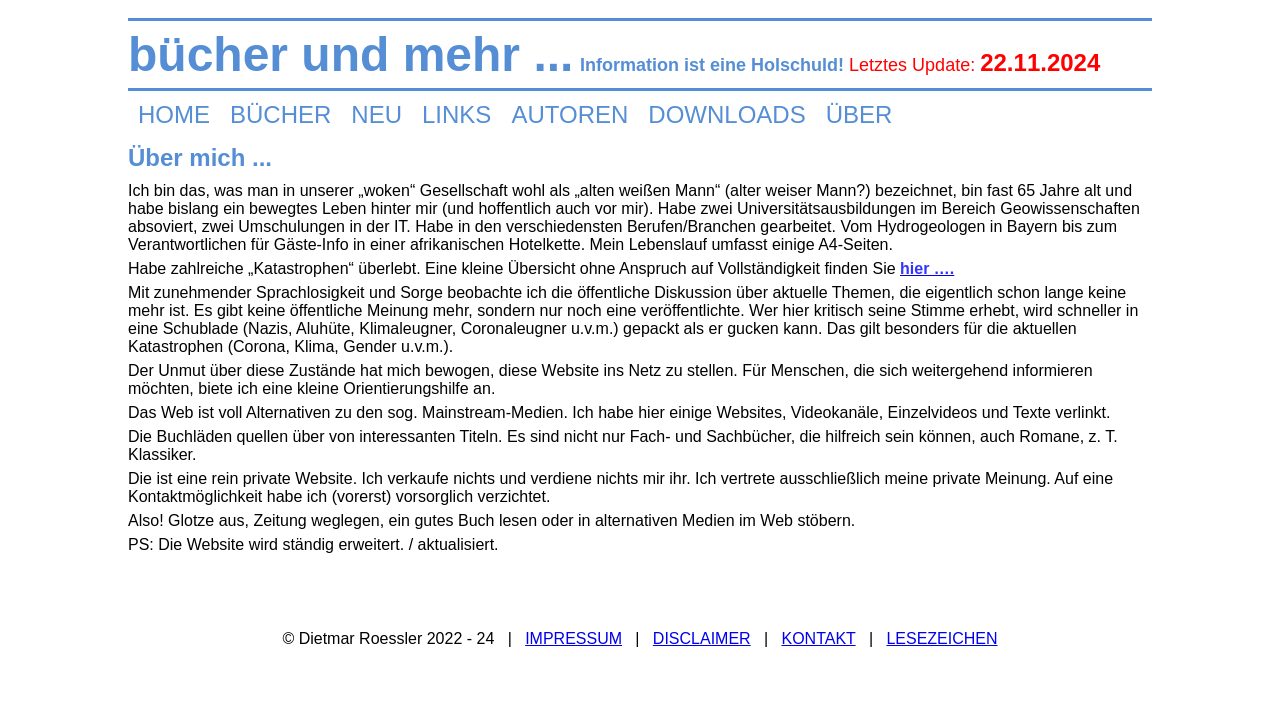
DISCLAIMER (702, 638)
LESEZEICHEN (941, 638)
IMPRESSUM (573, 638)
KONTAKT (818, 638)
